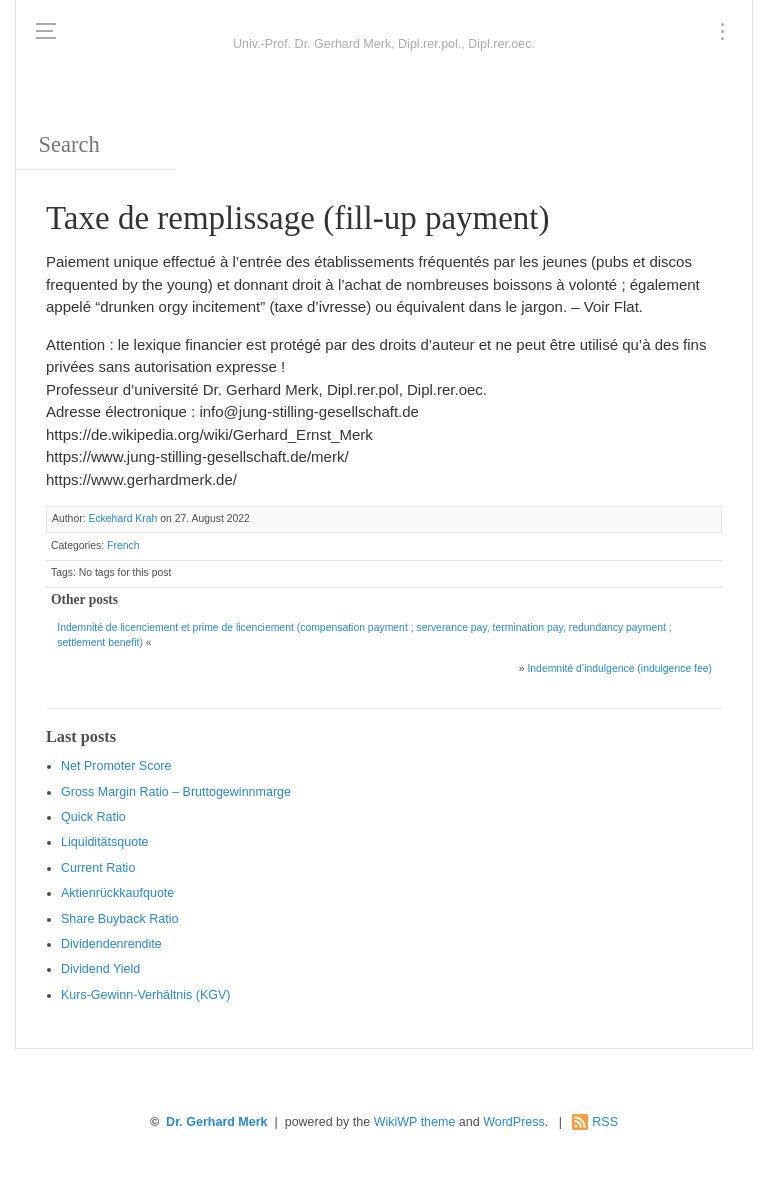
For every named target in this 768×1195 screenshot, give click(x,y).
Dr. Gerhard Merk (216, 1122)
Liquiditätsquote (105, 842)
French (123, 545)
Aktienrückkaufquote (117, 893)
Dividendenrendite (111, 944)
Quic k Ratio (93, 817)
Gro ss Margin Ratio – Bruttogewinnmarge (176, 792)
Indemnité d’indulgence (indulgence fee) (619, 668)
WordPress (514, 1122)
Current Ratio (98, 868)
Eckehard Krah (122, 518)
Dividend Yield (100, 969)
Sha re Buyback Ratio (119, 919)
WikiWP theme (415, 1122)
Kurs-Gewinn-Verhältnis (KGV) (146, 995)
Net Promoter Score (116, 766)
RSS (605, 1122)
